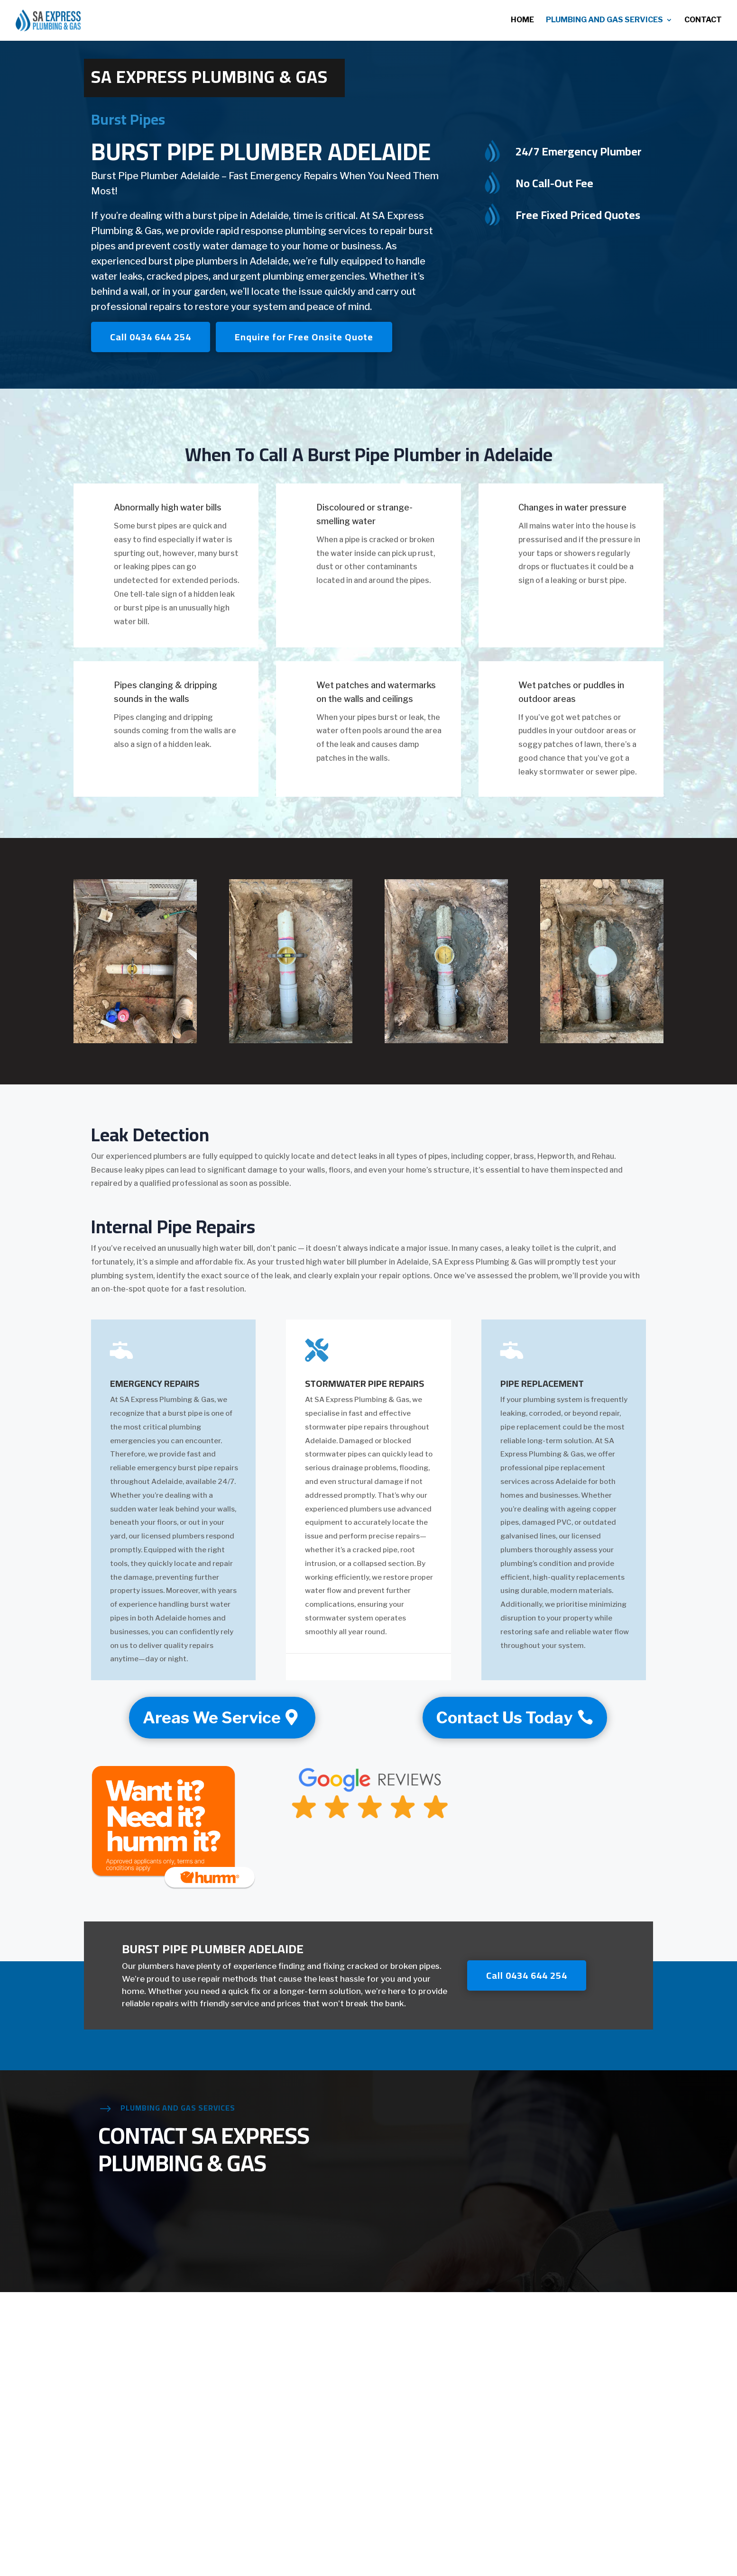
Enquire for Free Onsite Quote (304, 337)
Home (522, 21)
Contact (703, 21)
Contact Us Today (504, 1717)
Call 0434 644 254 (150, 337)
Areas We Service (212, 1717)
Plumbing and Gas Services (604, 21)
